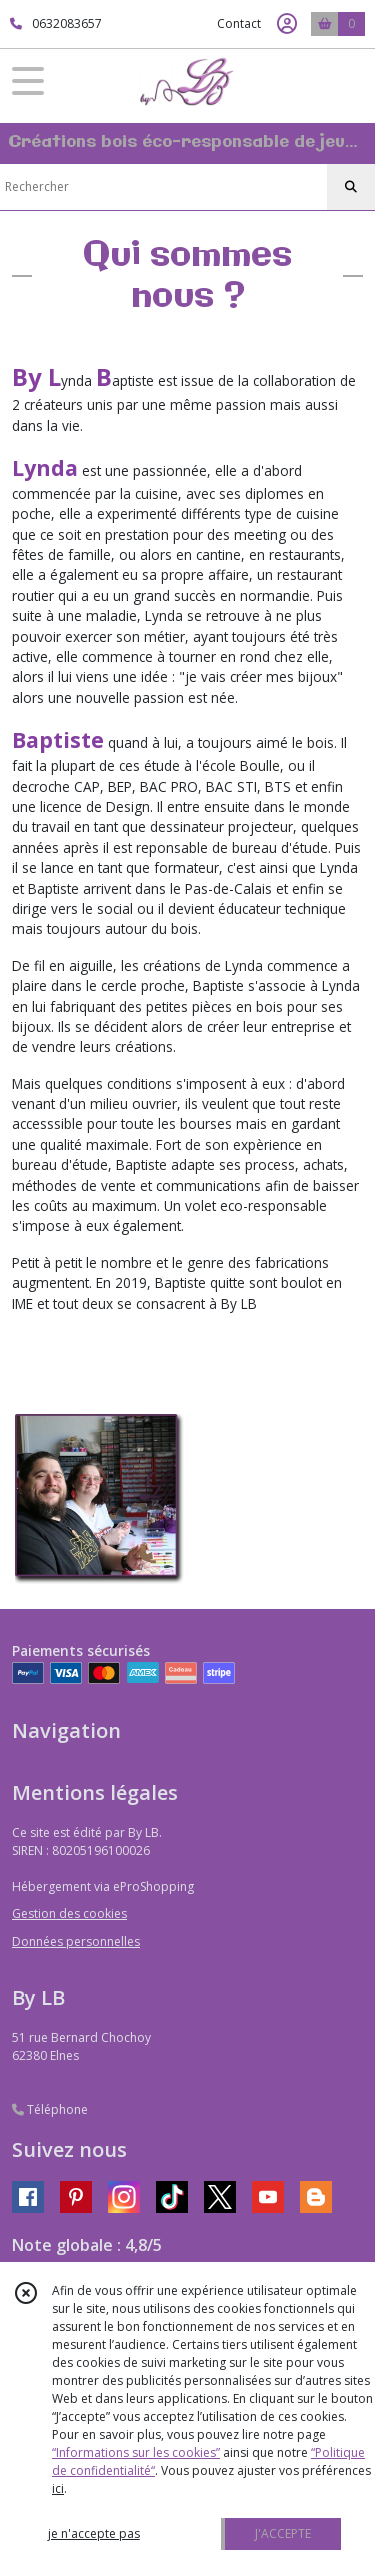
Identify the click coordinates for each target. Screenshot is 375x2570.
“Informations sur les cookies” (136, 2452)
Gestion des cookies (69, 1913)
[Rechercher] (351, 187)
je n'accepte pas (94, 2533)
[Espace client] (287, 24)
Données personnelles (76, 1941)
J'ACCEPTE (283, 2533)
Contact (239, 23)
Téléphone (50, 2109)
